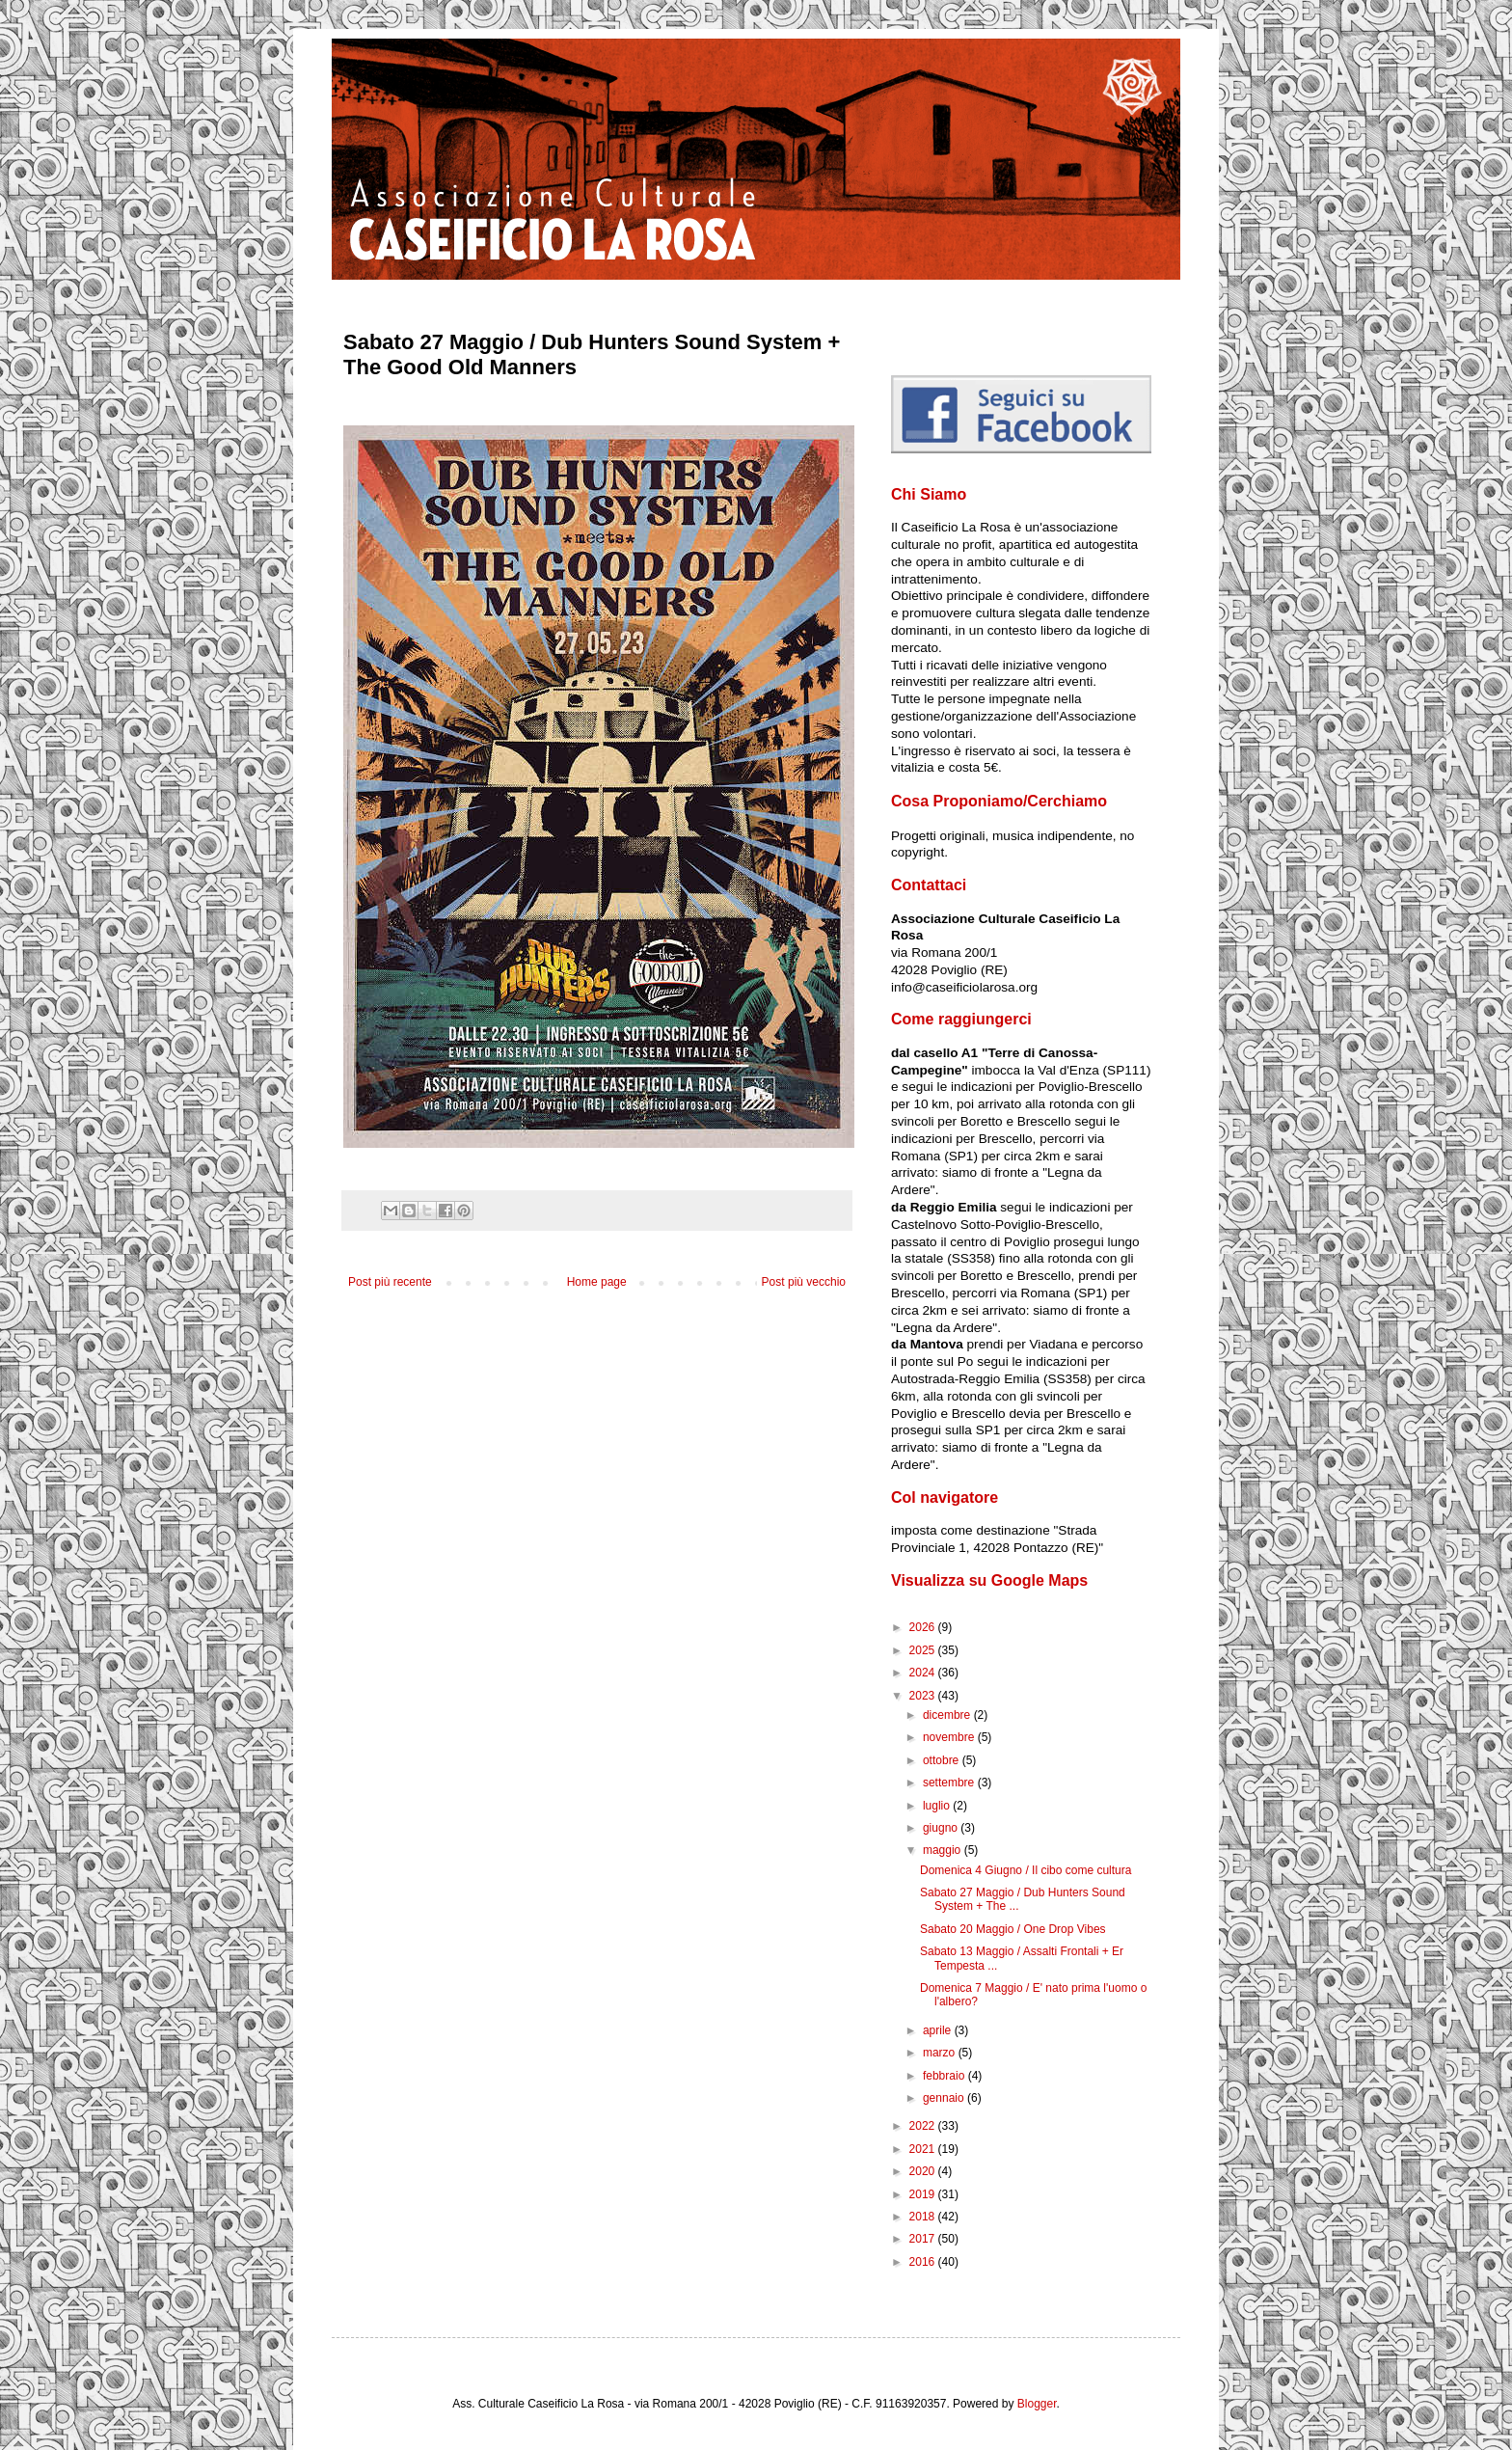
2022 (923, 2126)
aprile (939, 2030)
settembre (950, 1782)
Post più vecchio (804, 1282)
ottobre (942, 1760)
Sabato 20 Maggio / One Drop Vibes (1013, 1929)
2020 (923, 2171)
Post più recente (390, 1282)
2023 (923, 1695)
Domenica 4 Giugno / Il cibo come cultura (1025, 1870)
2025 (923, 1650)
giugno (941, 1828)
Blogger (1037, 2403)
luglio (938, 1805)
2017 (923, 2239)
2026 (923, 1627)
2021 (923, 2149)
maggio (943, 1850)
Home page (597, 1282)
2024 (923, 1672)
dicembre (948, 1715)
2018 (923, 2216)
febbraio (945, 2075)
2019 (923, 2194)
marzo (940, 2052)
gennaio (945, 2098)
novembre (950, 1737)
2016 (923, 2262)
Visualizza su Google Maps (989, 1580)
